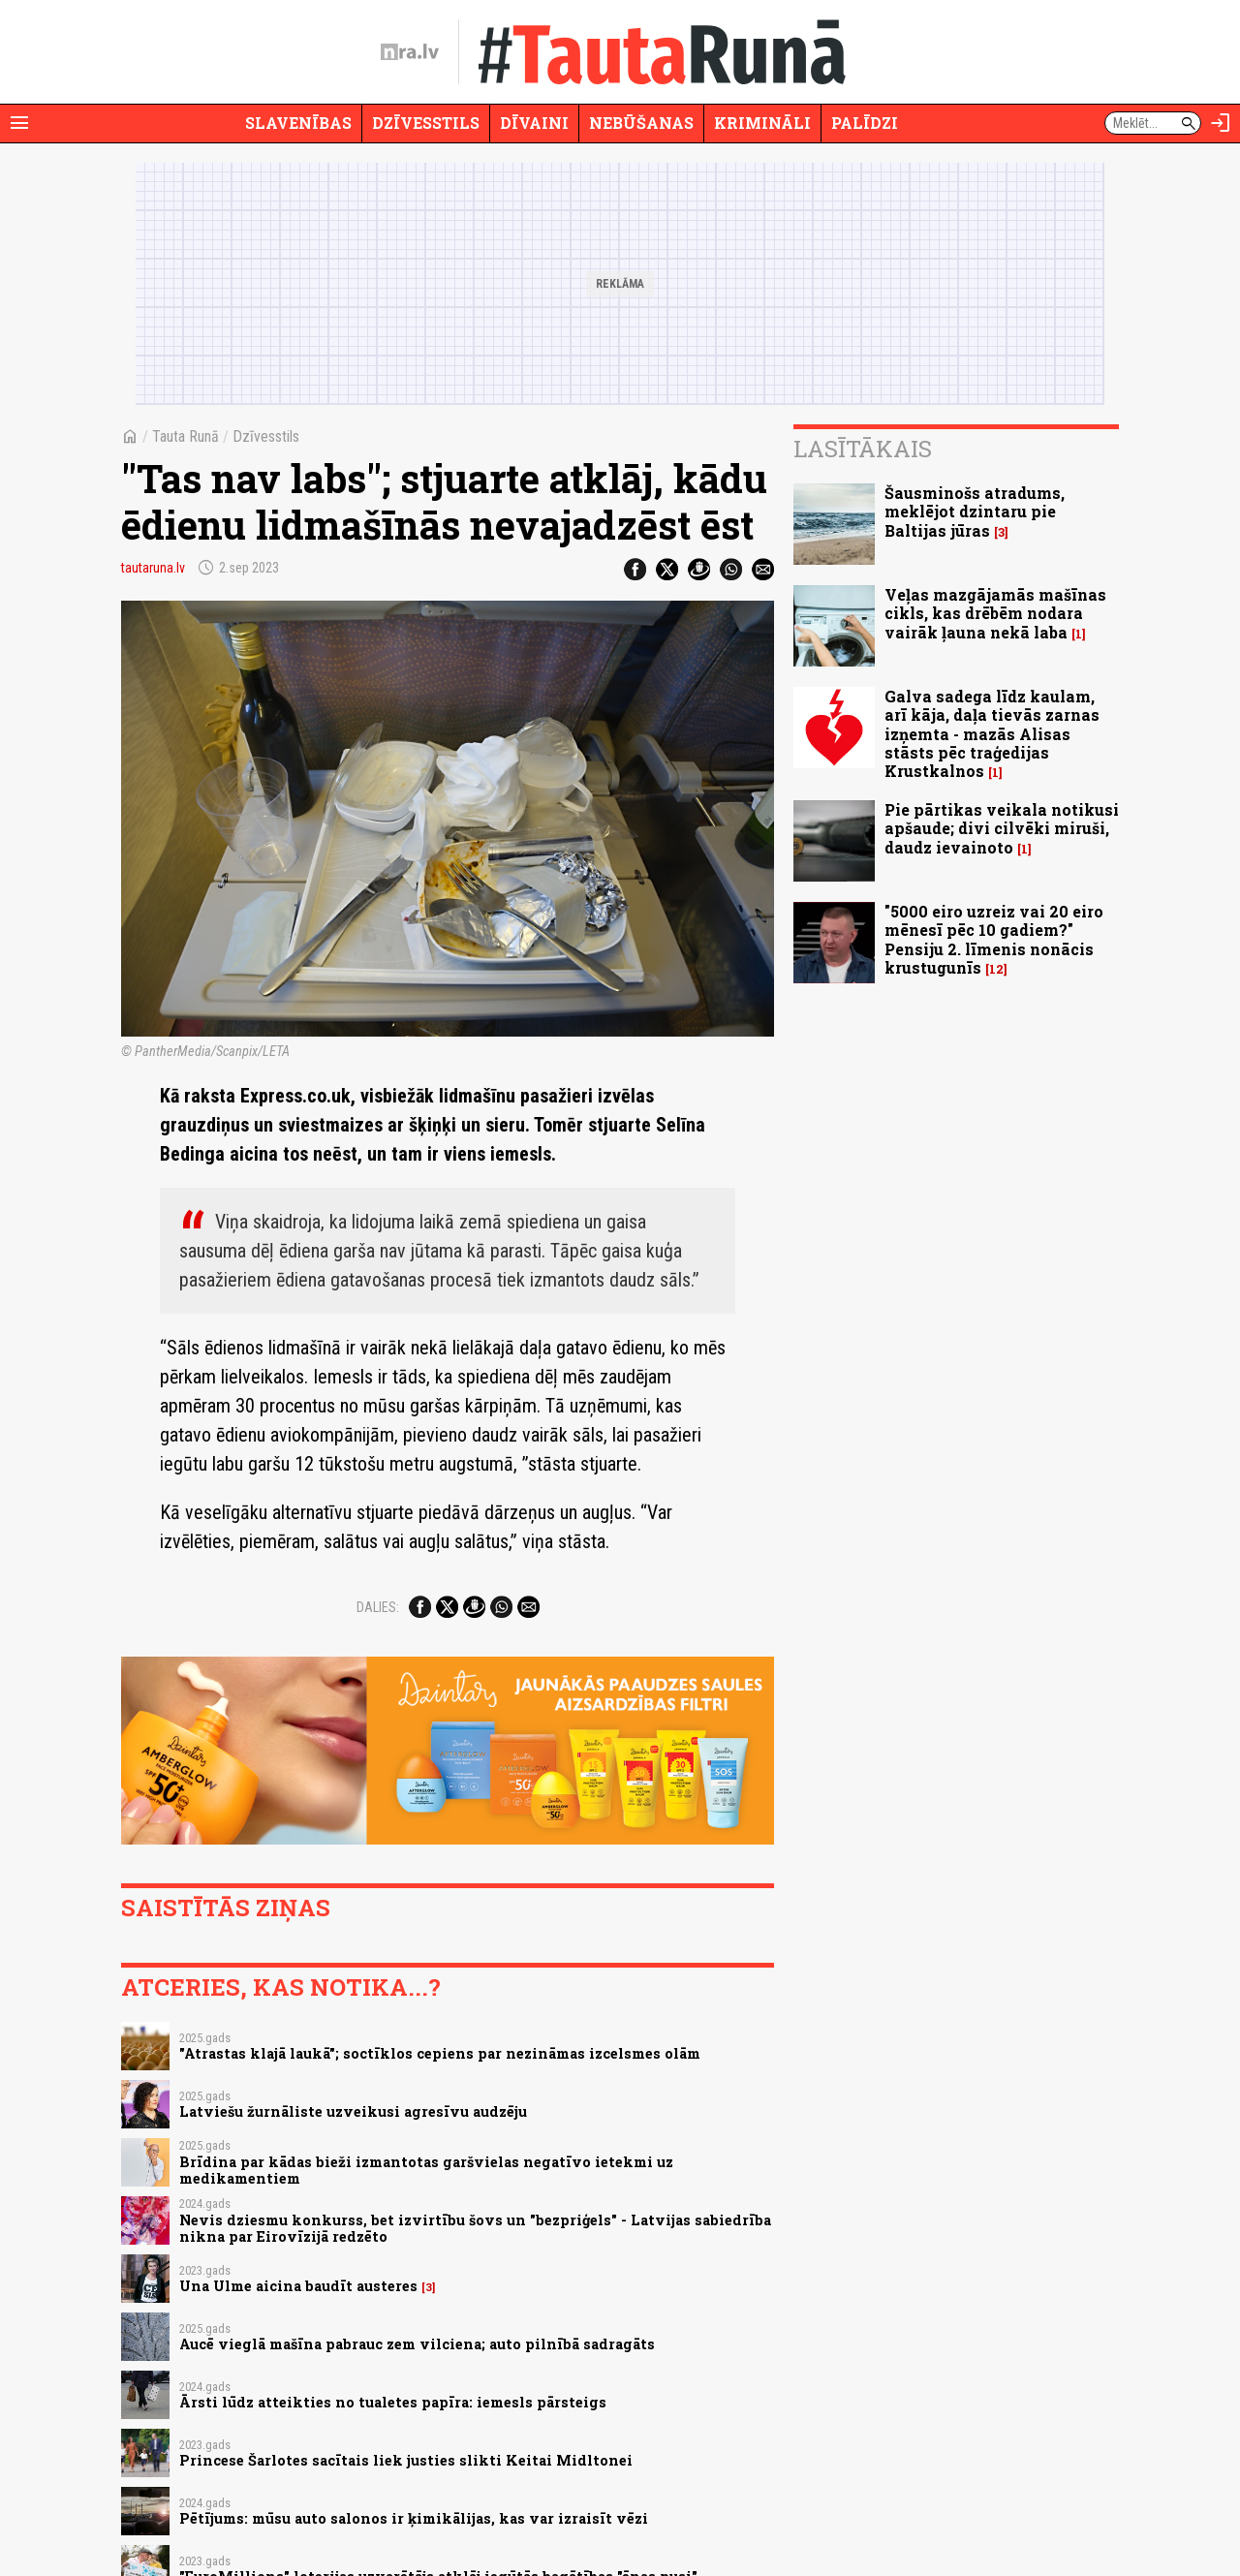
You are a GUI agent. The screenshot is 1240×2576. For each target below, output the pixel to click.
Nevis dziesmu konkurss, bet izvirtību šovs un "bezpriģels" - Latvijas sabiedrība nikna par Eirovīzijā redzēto (475, 2228)
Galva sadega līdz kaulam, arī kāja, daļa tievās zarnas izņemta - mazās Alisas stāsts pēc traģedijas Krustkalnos (992, 733)
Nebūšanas (641, 122)
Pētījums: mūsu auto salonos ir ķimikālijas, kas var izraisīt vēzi (413, 2518)
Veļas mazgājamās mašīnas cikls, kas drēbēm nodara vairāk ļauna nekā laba (995, 612)
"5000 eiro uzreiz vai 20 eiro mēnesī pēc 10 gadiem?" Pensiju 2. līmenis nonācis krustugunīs (993, 939)
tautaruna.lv (153, 567)
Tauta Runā (185, 436)
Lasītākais (862, 448)
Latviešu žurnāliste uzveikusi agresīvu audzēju (353, 2111)
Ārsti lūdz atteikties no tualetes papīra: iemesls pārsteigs (392, 2402)
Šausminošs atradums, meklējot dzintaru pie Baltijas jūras (974, 511)
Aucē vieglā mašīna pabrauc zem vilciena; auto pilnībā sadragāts (417, 2344)
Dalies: (377, 1607)
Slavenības (298, 122)
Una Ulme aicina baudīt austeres (298, 2286)
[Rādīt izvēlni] (19, 123)
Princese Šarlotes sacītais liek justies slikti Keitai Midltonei (406, 2460)
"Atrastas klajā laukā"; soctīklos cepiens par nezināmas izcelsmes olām (439, 2053)
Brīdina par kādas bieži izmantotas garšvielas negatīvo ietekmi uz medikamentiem (426, 2170)
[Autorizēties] (1220, 123)
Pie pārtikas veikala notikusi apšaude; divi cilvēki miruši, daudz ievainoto (1001, 827)
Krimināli (762, 122)
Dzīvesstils (426, 122)
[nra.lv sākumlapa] (410, 52)
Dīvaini (534, 122)
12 (996, 969)
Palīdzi (864, 122)
